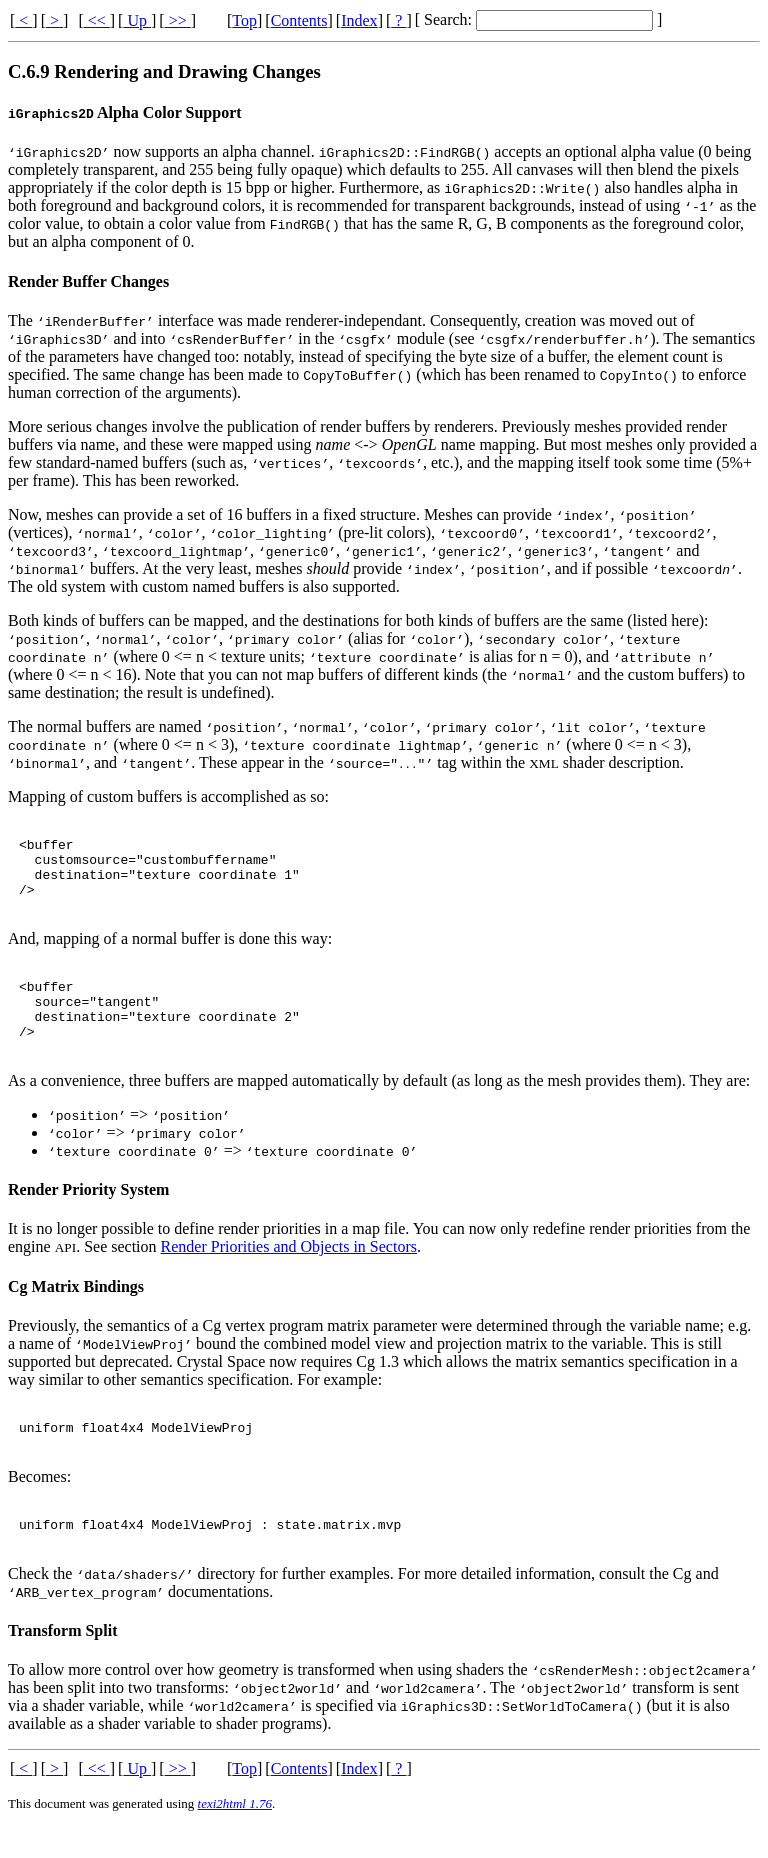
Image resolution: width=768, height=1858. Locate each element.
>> (178, 20)
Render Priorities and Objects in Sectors (289, 1270)
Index (359, 20)
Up (137, 20)
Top (244, 20)
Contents (299, 20)
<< (97, 20)
